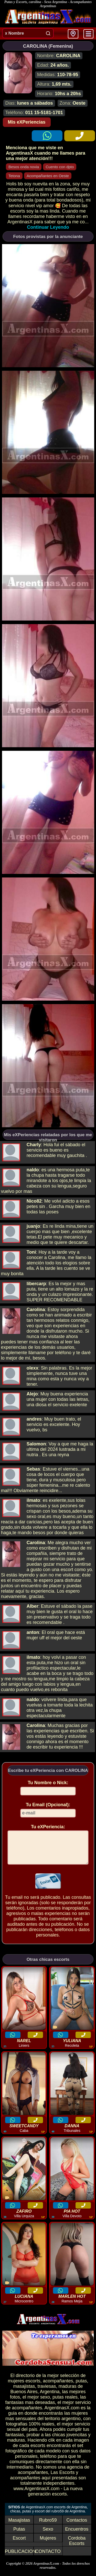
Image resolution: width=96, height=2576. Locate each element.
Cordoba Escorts (77, 2547)
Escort (19, 2544)
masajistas (24, 2392)
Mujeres (48, 2544)
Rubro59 (48, 2526)
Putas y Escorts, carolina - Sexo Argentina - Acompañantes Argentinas (48, 4)
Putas (19, 2535)
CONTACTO (48, 2557)
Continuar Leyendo (48, 227)
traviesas (46, 2392)
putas (81, 2387)
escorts (32, 2387)
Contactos (76, 2526)
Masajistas (19, 2526)
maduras (68, 2392)
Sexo (48, 2535)
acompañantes (58, 2387)
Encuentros (76, 2535)
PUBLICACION (20, 2557)
